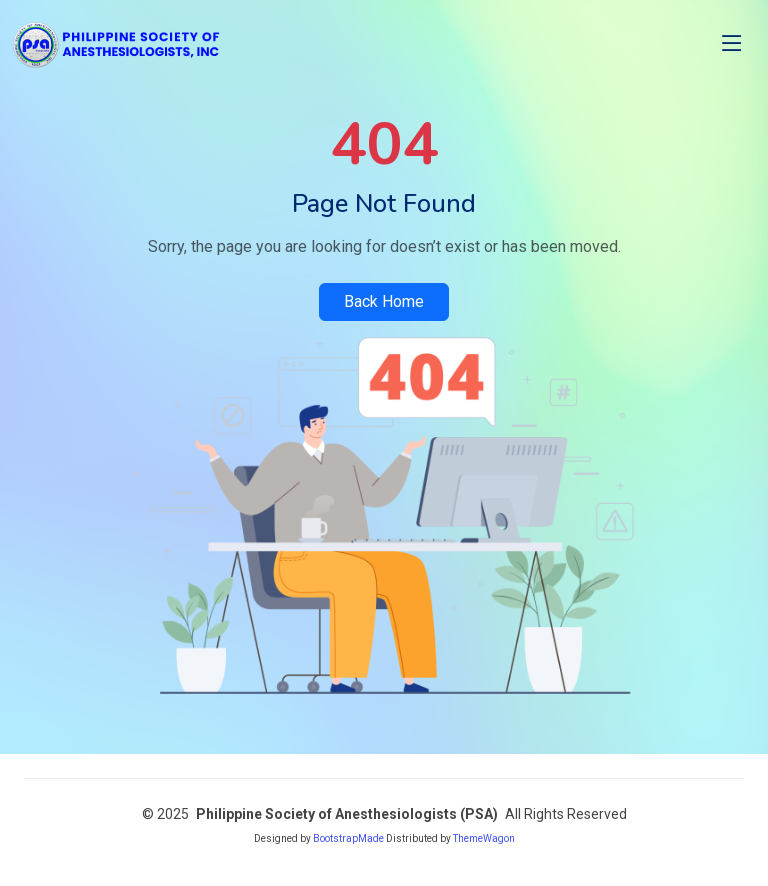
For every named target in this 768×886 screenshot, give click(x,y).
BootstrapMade (348, 838)
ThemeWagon (484, 838)
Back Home (384, 301)
